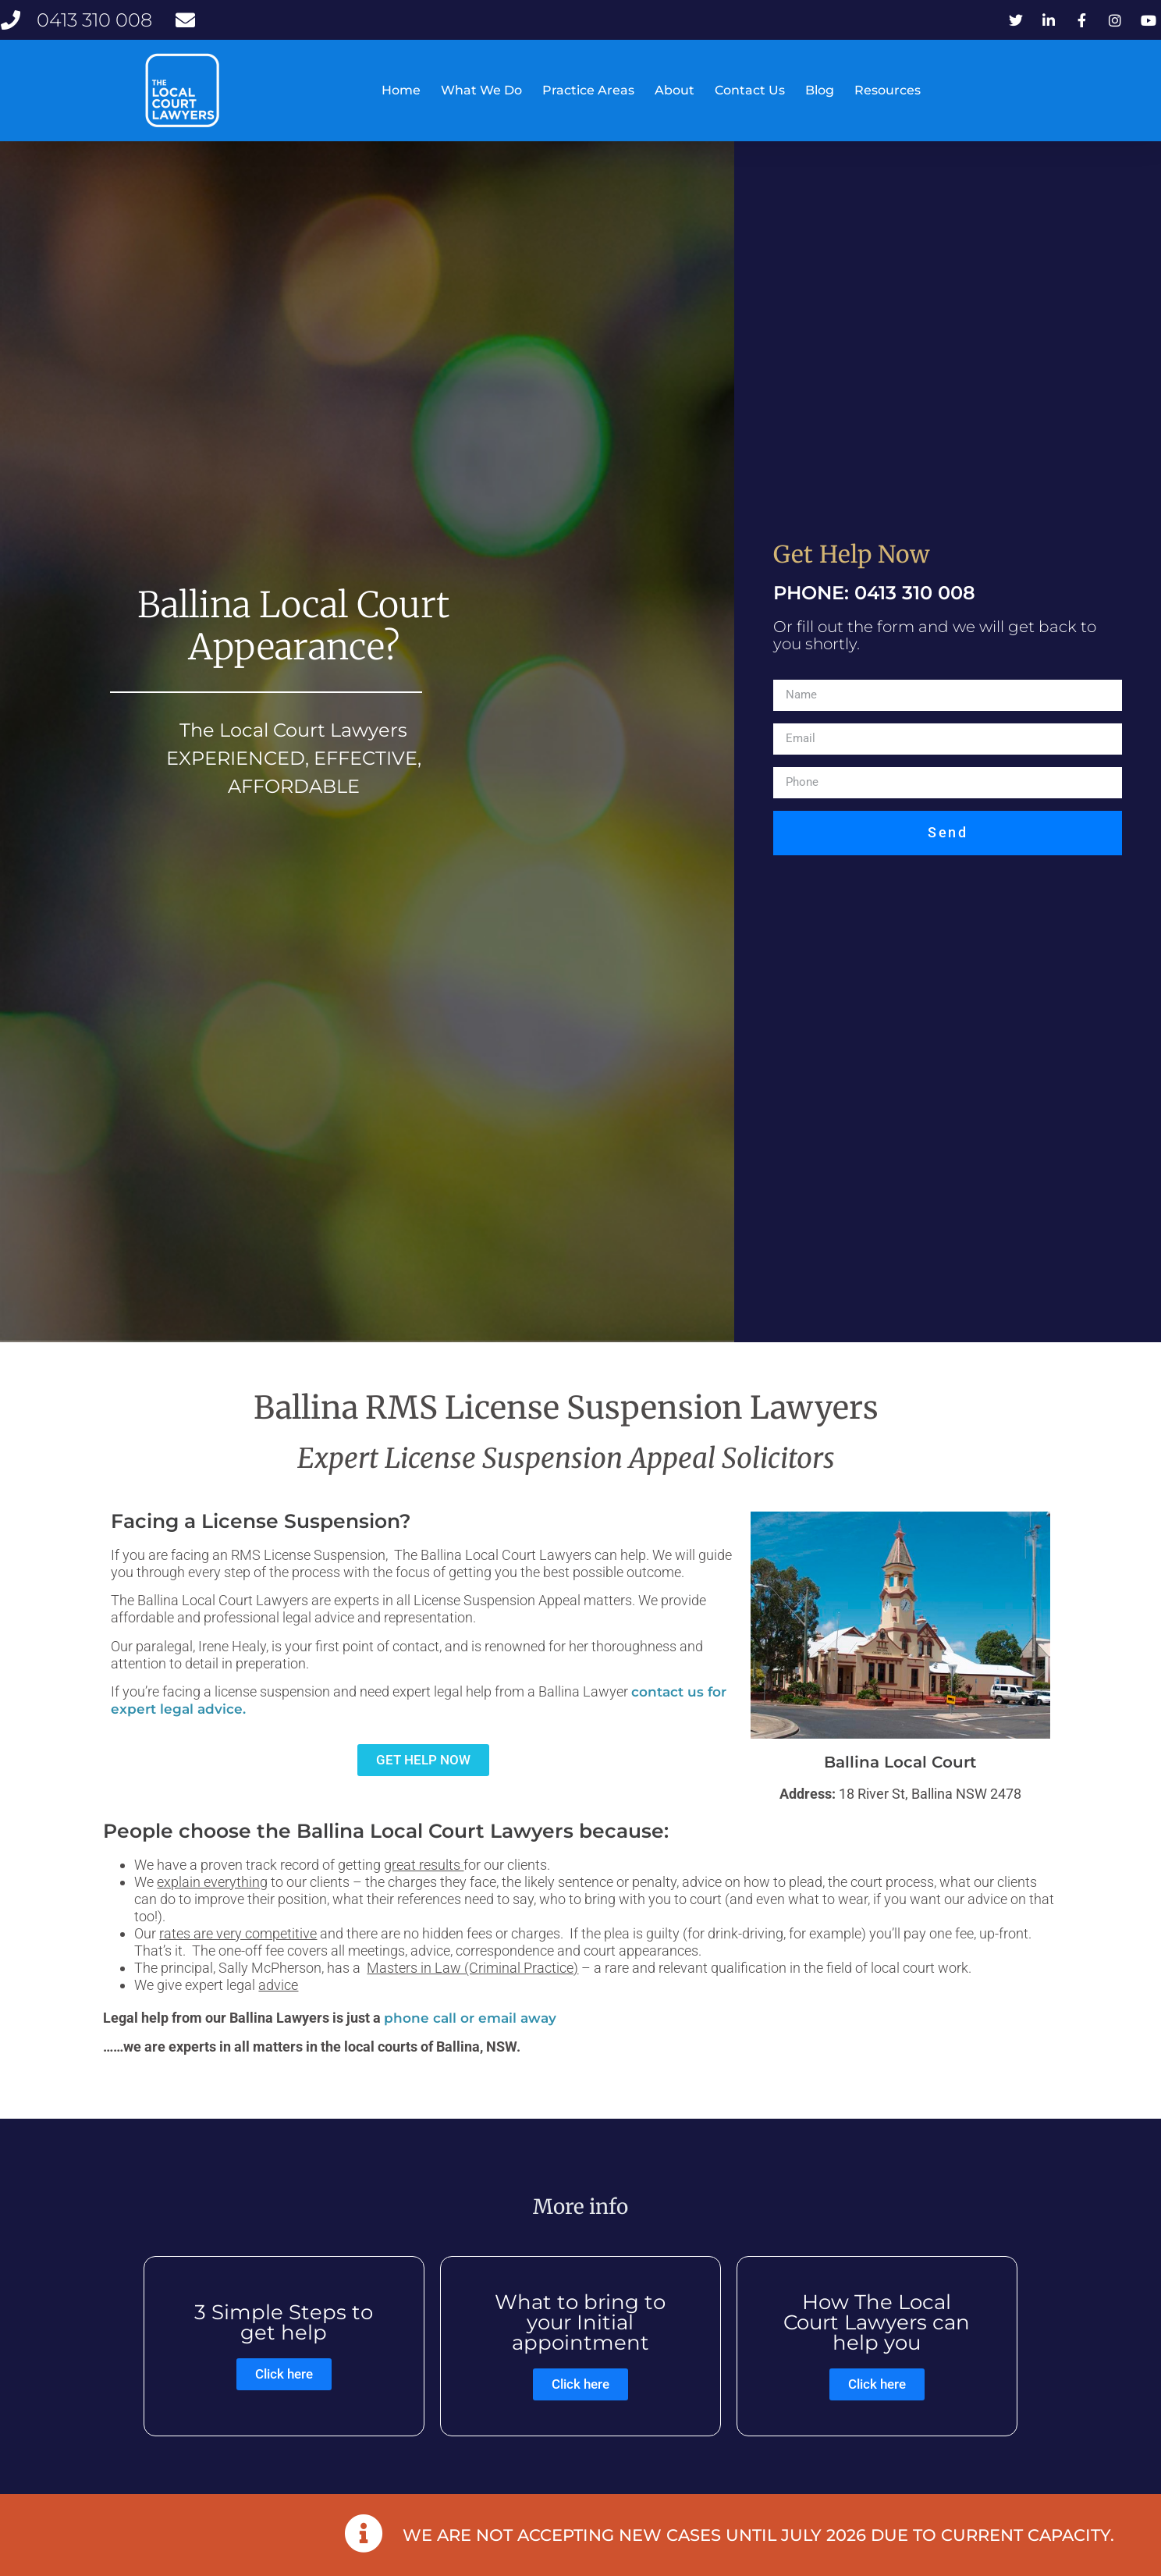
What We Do (481, 90)
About (674, 90)
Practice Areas (588, 90)
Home (401, 90)
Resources (887, 90)
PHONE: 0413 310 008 (874, 635)
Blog (819, 90)
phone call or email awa (466, 2060)
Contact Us (750, 90)
